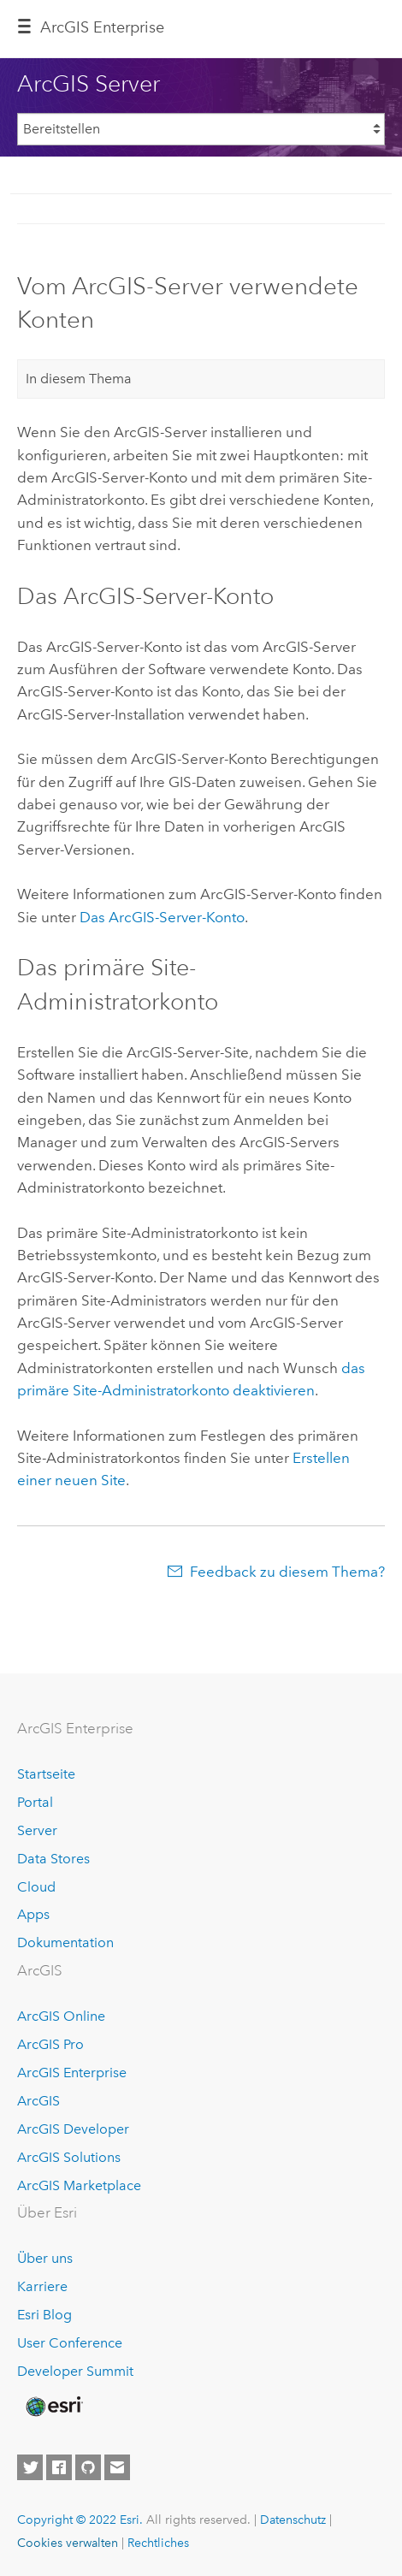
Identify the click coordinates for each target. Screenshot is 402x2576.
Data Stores (53, 1859)
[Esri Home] (53, 2406)
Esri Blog (44, 2315)
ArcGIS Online (61, 2016)
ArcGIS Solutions (69, 2157)
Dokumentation (65, 1942)
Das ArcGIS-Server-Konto (162, 917)
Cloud (36, 1887)
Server (37, 1830)
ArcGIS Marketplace (79, 2185)
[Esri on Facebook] (59, 2467)
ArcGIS (38, 2101)
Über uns (45, 2258)
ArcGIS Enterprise (102, 27)
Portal (35, 1802)
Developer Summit (75, 2371)
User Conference (69, 2343)
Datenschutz (293, 2519)
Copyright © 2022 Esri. (80, 2519)
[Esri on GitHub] (88, 2467)
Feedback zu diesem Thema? (287, 1571)
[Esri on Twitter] (30, 2467)
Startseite (46, 1774)
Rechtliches (158, 2542)
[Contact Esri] (117, 2467)
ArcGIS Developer (73, 2129)
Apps (33, 1914)
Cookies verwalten (67, 2542)
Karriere (42, 2286)
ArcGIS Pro (50, 2044)
